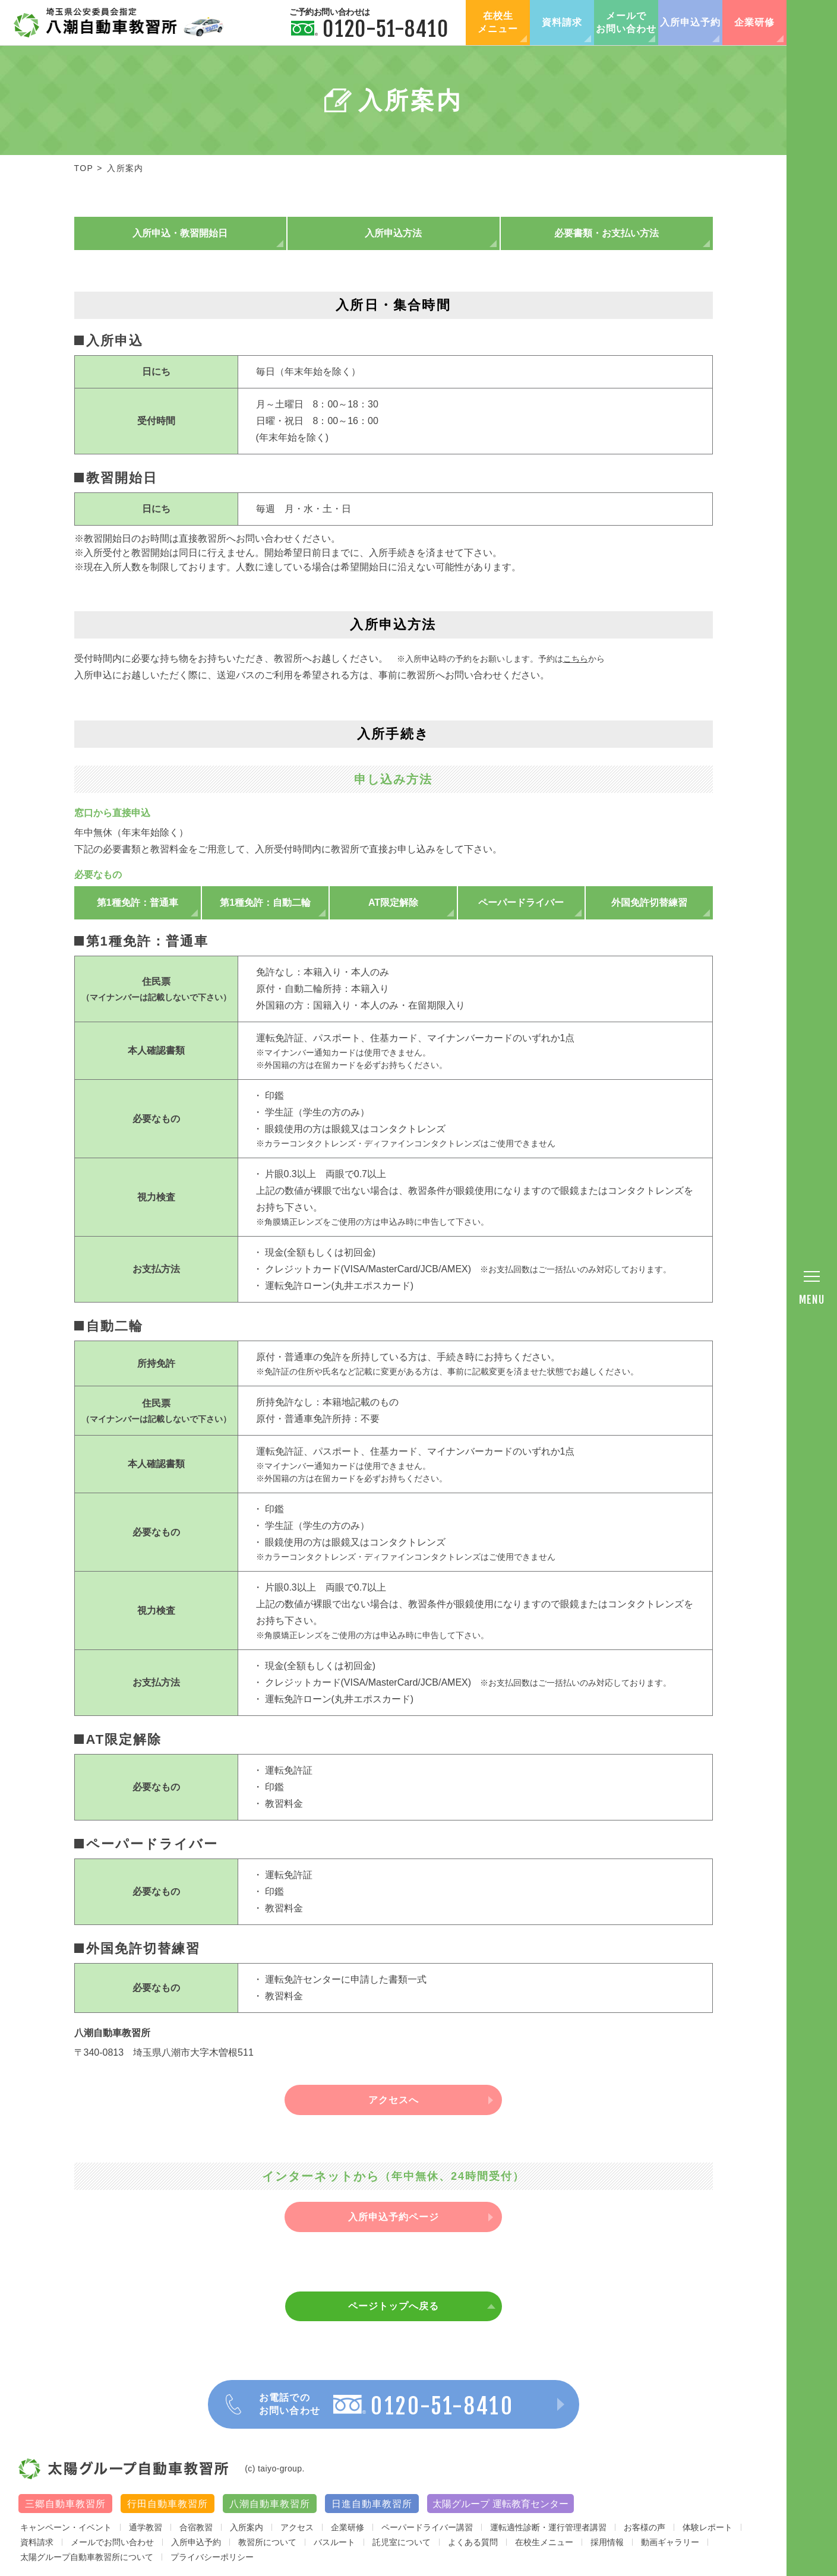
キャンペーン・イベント (66, 2527)
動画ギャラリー (670, 2542)
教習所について (267, 2542)
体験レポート (707, 2527)
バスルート (334, 2542)
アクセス (297, 2527)
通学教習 (145, 2527)
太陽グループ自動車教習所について (86, 2557)
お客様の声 (644, 2527)
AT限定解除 (393, 902)
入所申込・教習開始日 (180, 233)
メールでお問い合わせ (626, 22)
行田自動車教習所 (167, 2504)
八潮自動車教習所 (269, 2504)
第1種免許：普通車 (137, 902)
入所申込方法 (393, 233)
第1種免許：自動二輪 (265, 902)
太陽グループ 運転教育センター (500, 2504)
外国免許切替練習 (649, 902)
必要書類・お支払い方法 (606, 233)
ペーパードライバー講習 (427, 2527)
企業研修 (754, 22)
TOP (84, 168)
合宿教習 (196, 2527)
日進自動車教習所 (371, 2504)
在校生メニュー (498, 22)
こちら (575, 658)
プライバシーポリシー (212, 2557)
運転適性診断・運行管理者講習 (548, 2527)
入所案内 (246, 2527)
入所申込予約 (690, 22)
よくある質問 (473, 2542)
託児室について (401, 2542)
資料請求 (562, 22)
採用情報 (607, 2542)
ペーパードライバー (521, 902)
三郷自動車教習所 (65, 2504)
